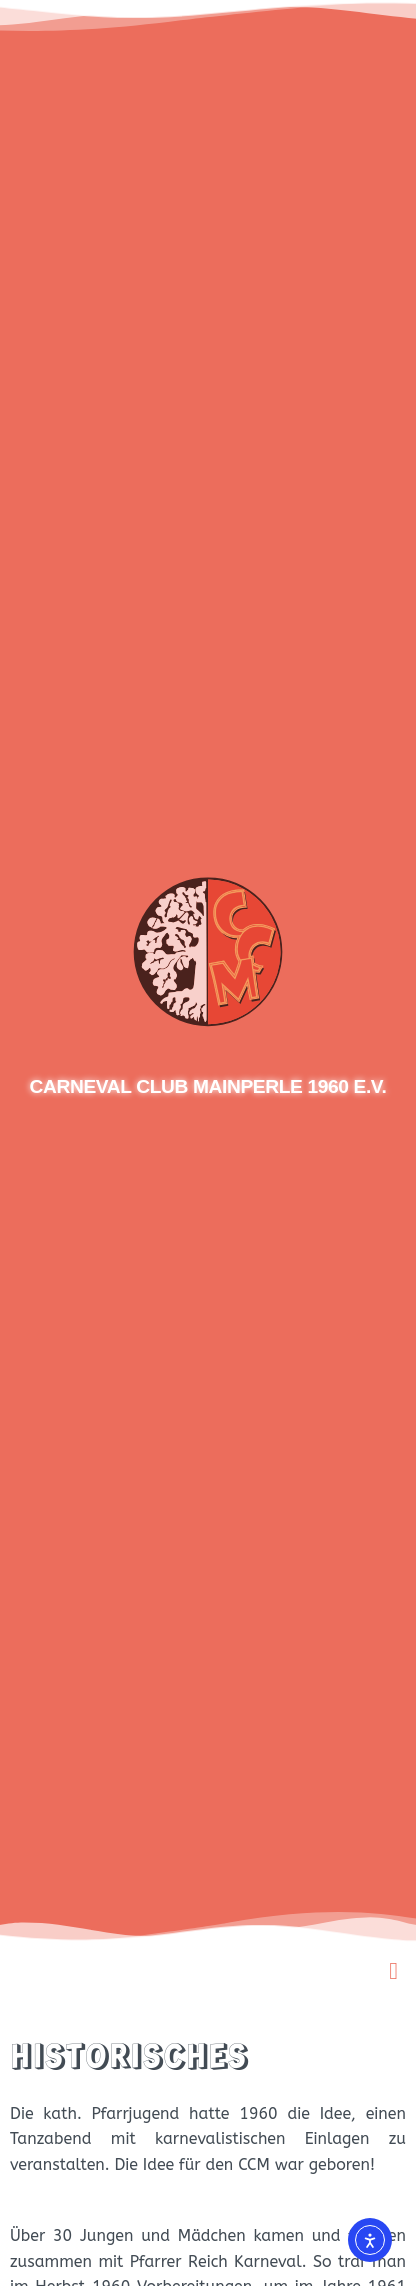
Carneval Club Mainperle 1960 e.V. (208, 1086)
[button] (393, 1971)
